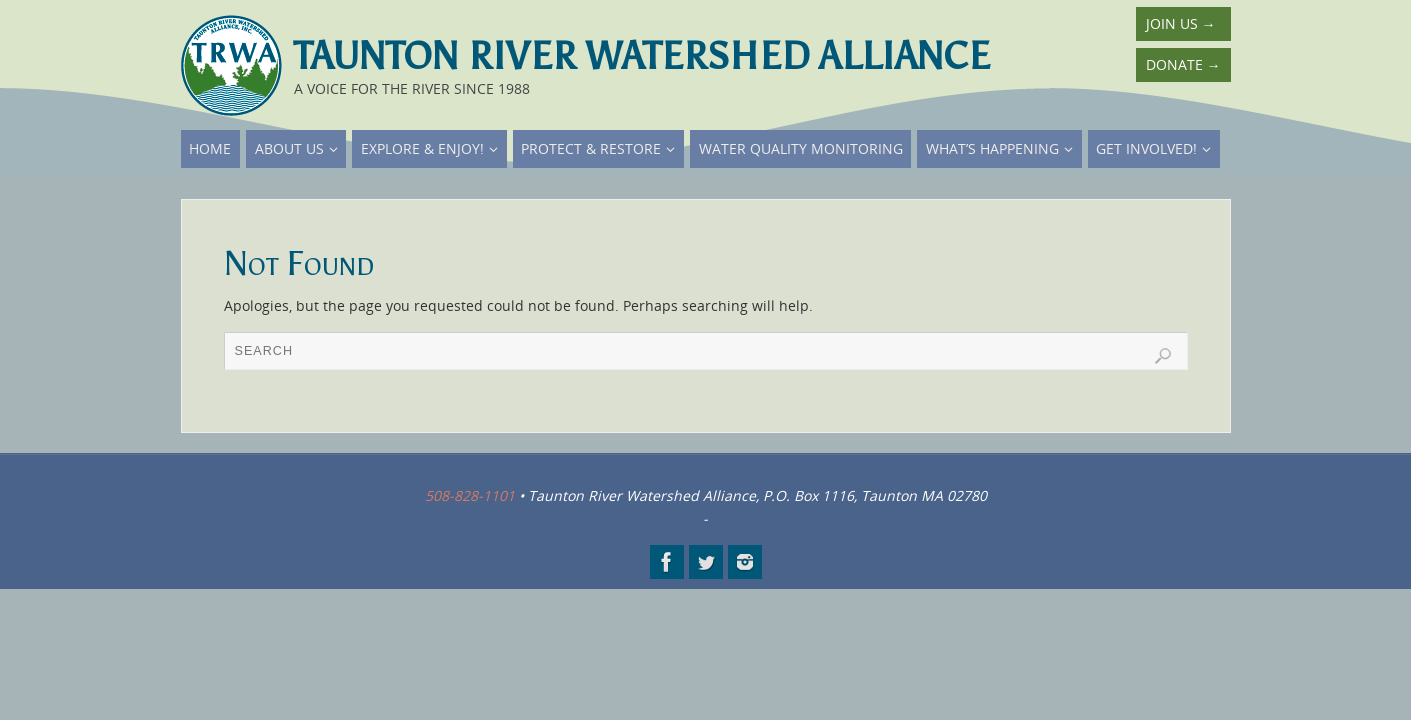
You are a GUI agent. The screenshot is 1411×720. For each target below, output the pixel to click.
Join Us (1181, 23)
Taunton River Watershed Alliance (642, 56)
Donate (1183, 64)
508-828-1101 (470, 495)
